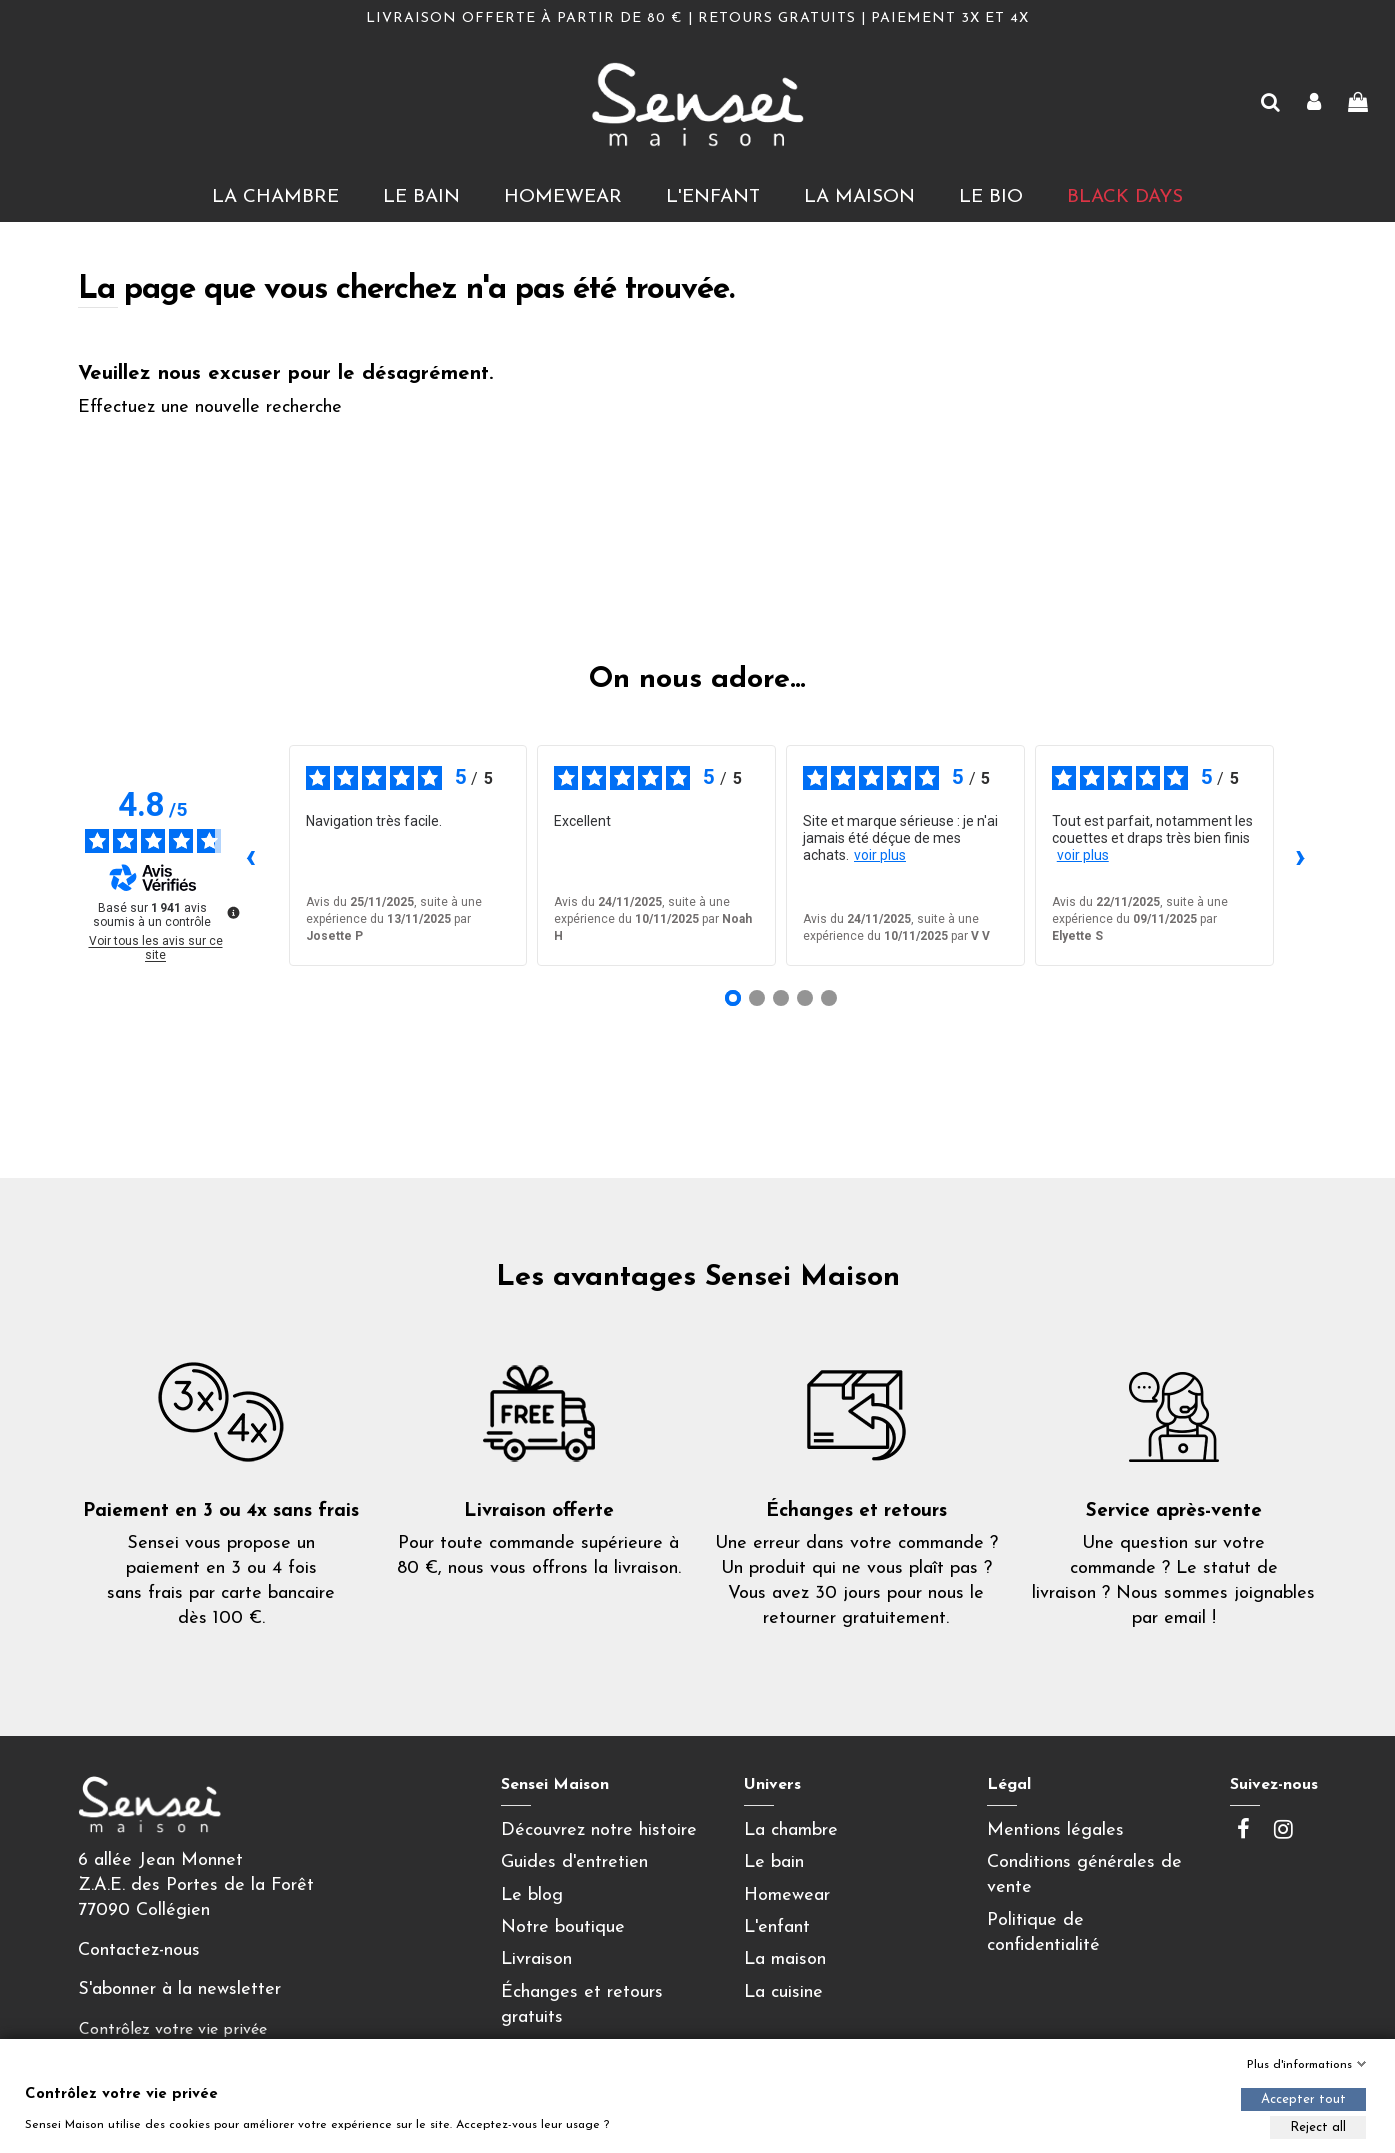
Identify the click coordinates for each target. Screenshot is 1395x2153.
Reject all (1318, 2127)
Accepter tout (1303, 2099)
